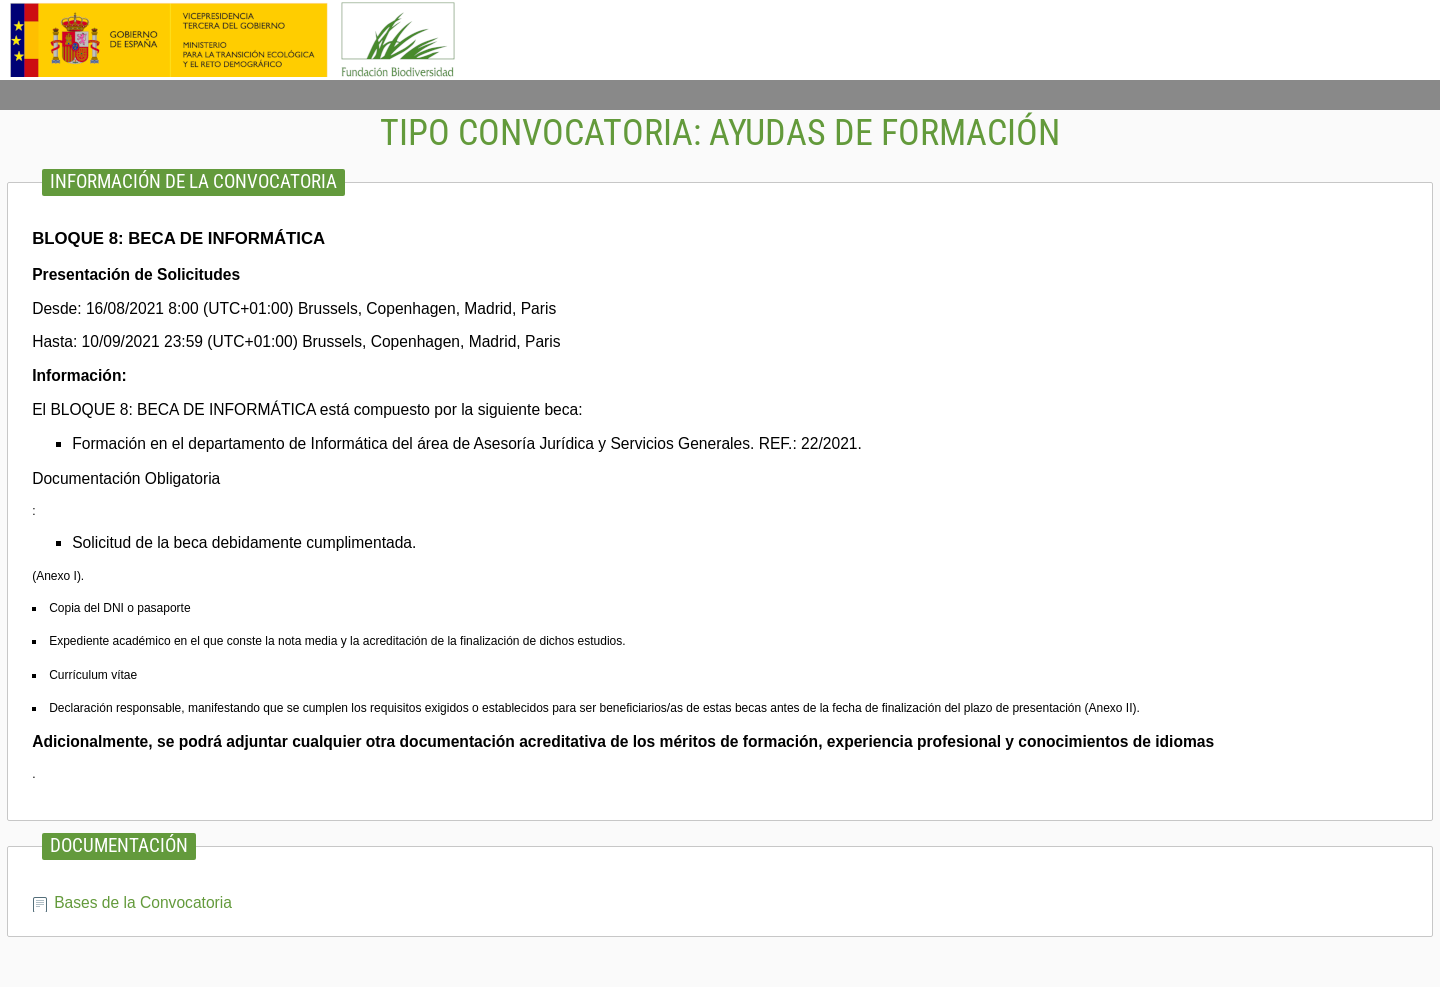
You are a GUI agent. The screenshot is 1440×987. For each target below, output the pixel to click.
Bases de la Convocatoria (143, 902)
